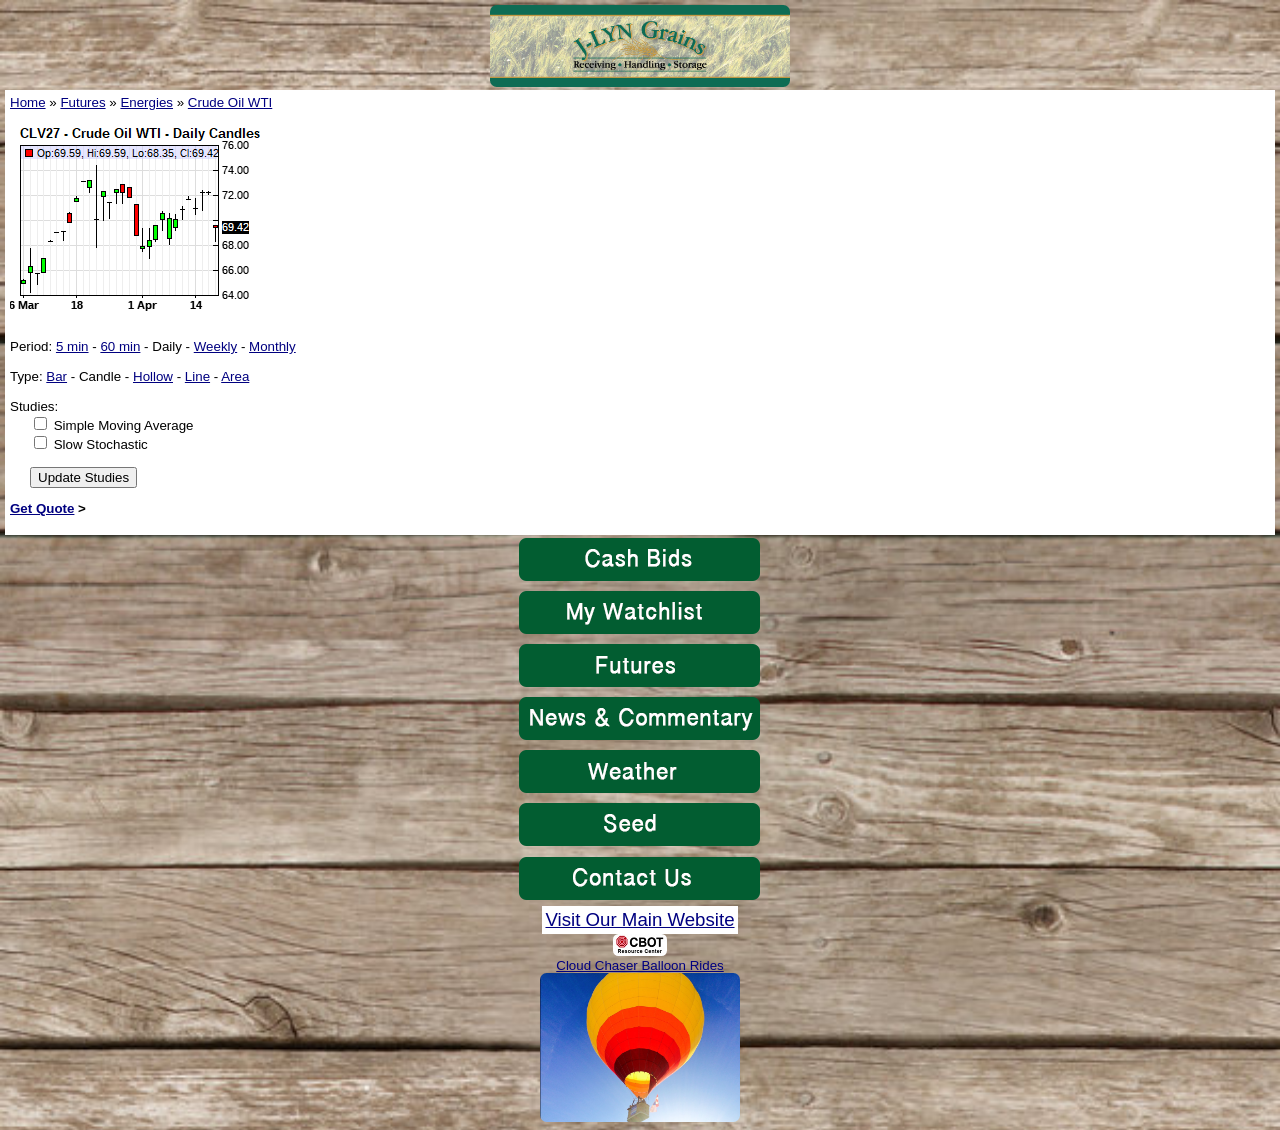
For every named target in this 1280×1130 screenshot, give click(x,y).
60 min (120, 346)
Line (197, 376)
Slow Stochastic (101, 444)
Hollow (153, 376)
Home (28, 102)
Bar (56, 376)
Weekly (215, 346)
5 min (72, 346)
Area (235, 376)
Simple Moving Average (124, 425)
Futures (82, 102)
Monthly (272, 346)
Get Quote (42, 508)
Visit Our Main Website (639, 919)
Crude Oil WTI (230, 102)
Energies (146, 102)
